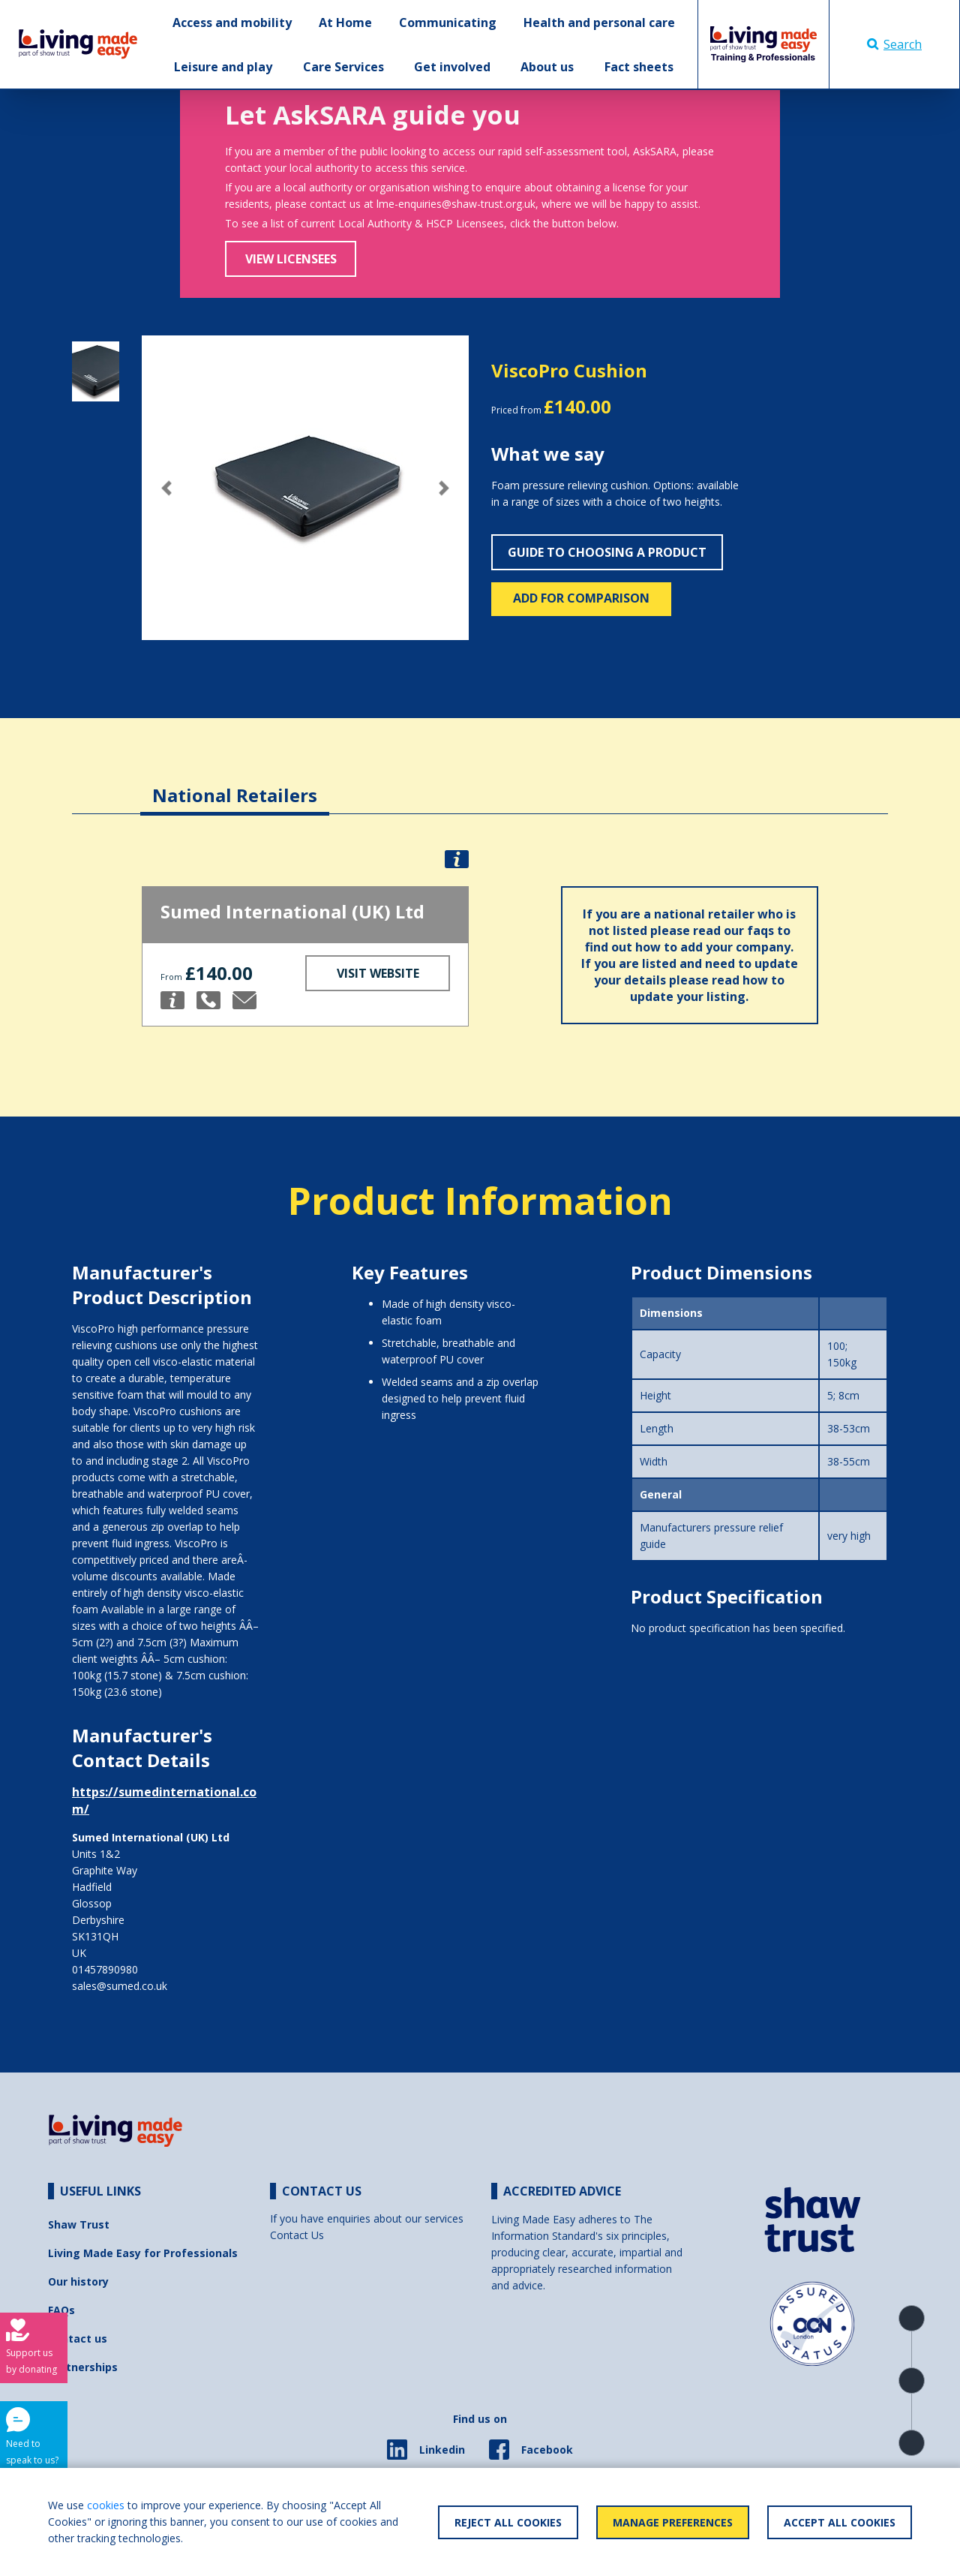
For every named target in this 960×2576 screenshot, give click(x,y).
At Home (345, 22)
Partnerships (83, 2367)
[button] (166, 488)
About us (547, 67)
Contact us (77, 2338)
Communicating (447, 22)
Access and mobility (232, 22)
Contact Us (297, 2235)
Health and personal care (599, 22)
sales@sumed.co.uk (119, 1986)
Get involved (452, 67)
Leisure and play (223, 67)
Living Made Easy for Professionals (143, 2253)
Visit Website (378, 973)
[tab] (234, 783)
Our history (78, 2281)
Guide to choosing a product (607, 552)
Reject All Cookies (508, 2522)
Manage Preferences (673, 2522)
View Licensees (291, 259)
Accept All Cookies (840, 2522)
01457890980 (105, 1969)
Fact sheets (639, 67)
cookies (105, 2505)
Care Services (343, 67)
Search (894, 44)
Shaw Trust (79, 2224)
